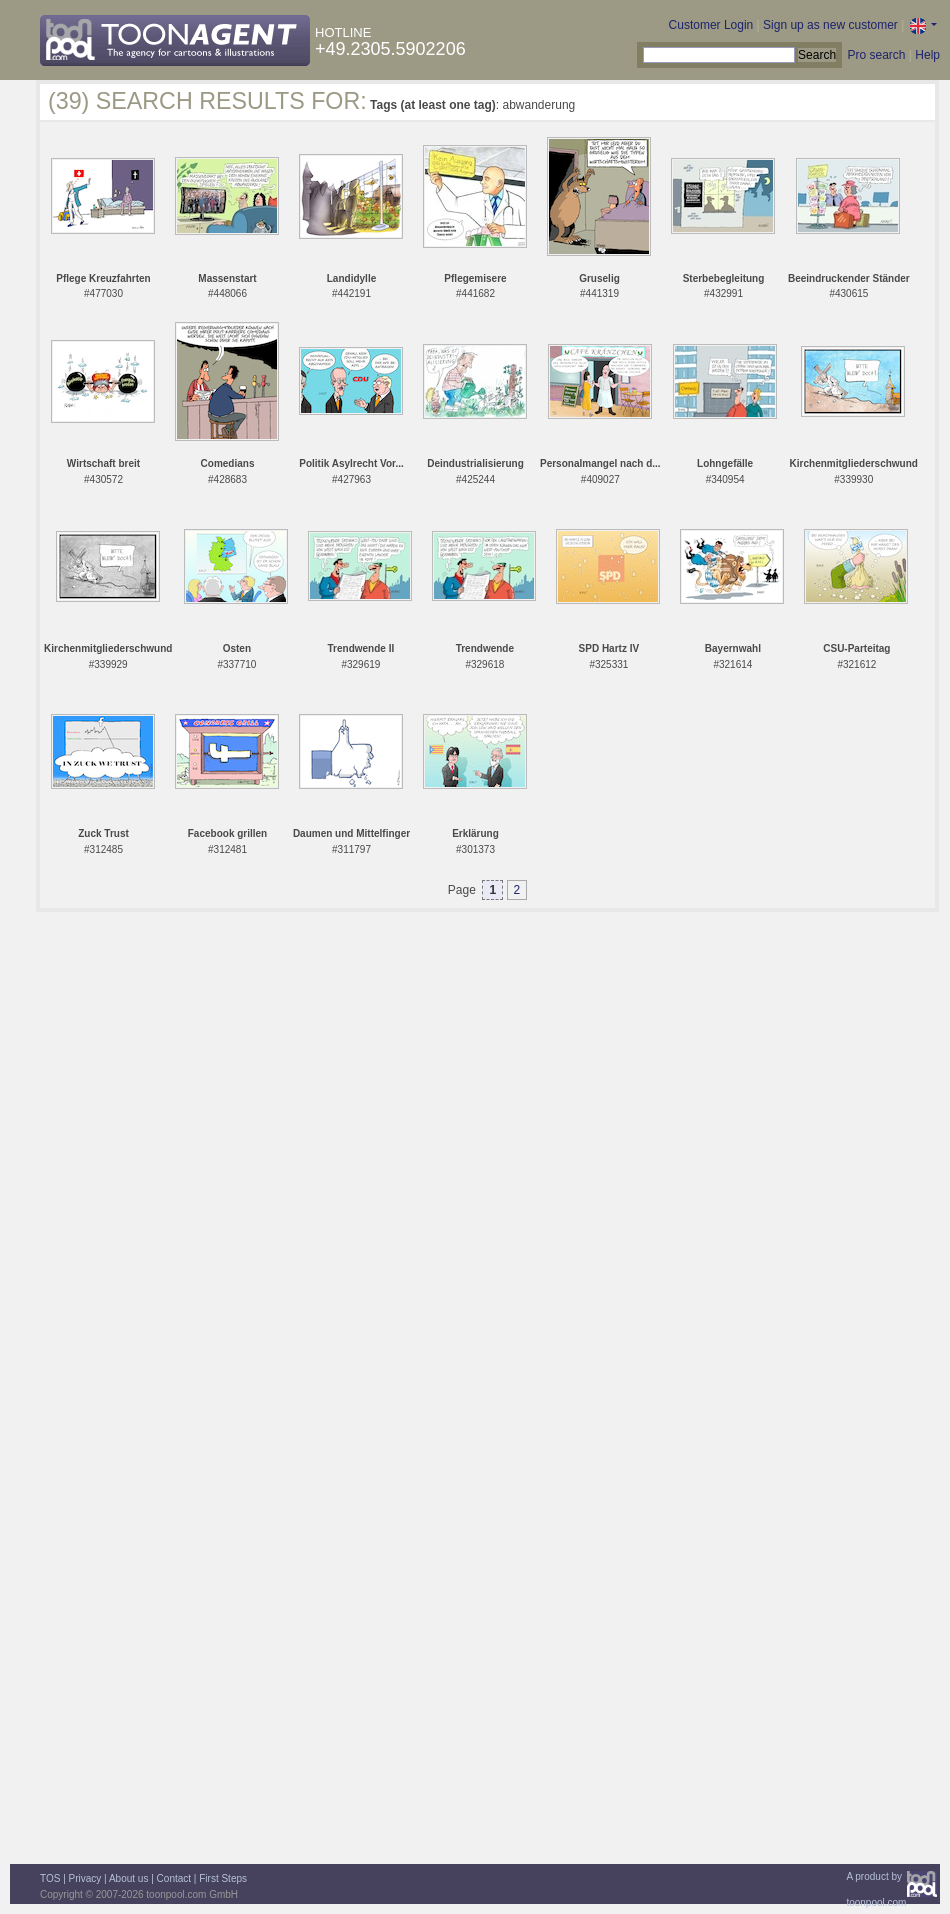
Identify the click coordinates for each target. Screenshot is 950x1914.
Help (927, 55)
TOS (50, 1878)
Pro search (876, 55)
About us (128, 1878)
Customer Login (711, 25)
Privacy (85, 1878)
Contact (174, 1878)
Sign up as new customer (830, 25)
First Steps (223, 1878)
